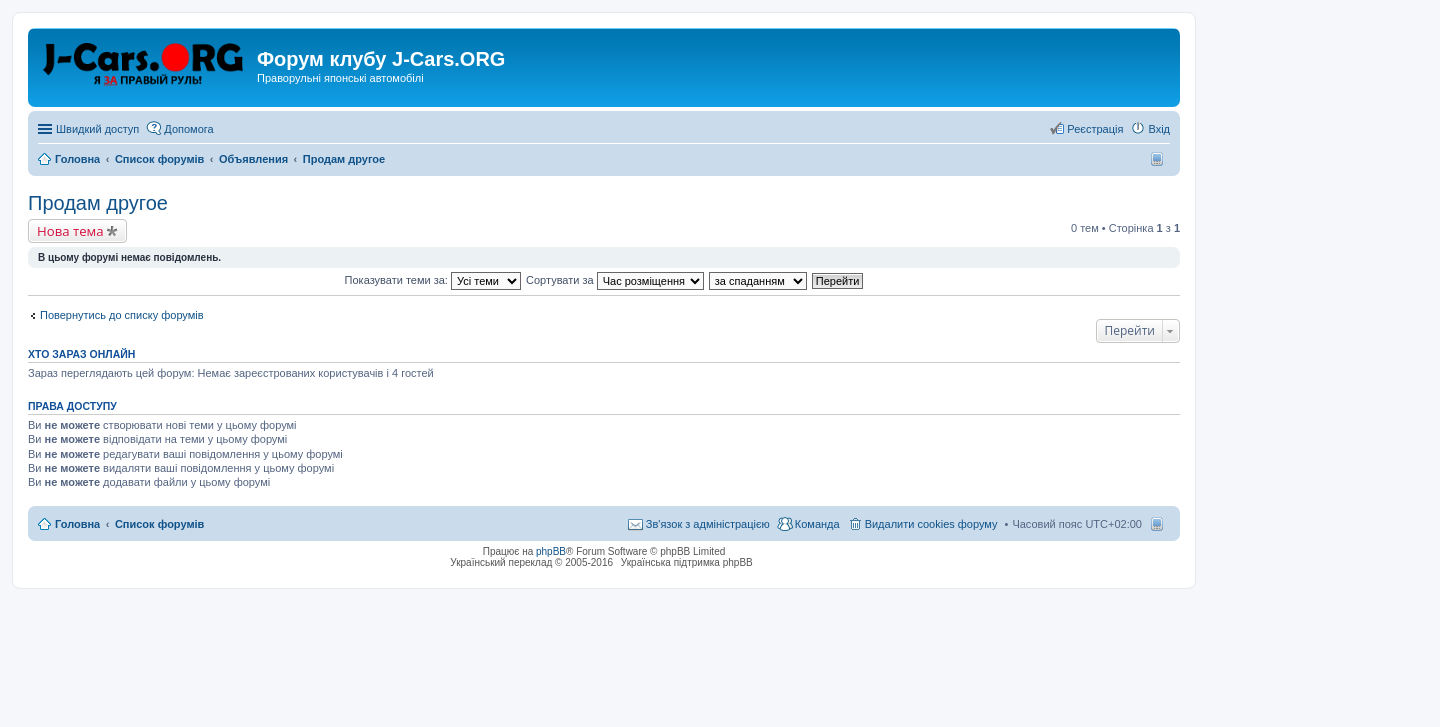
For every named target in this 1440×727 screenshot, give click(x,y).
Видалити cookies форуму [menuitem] (931, 524)
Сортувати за (615, 280)
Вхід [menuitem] (1159, 129)
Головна (77, 524)
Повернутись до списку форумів (122, 315)
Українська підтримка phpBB (687, 562)
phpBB (551, 551)
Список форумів (159, 524)
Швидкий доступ (97, 129)
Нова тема (70, 231)
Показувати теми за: (433, 280)
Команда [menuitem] (817, 524)
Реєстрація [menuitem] (1095, 129)
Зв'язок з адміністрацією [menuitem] (708, 524)
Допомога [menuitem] (188, 129)
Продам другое (98, 203)
